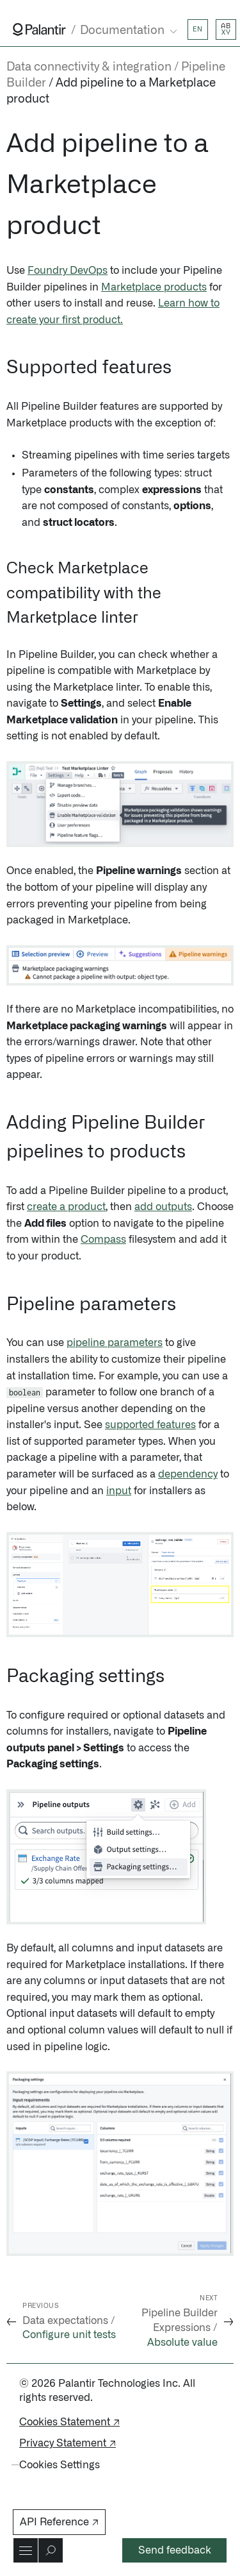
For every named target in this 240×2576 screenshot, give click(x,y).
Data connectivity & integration (89, 67)
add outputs (163, 1207)
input (118, 1491)
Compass (103, 1239)
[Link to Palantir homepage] (39, 29)
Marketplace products (154, 287)
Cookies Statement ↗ (69, 2422)
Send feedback (174, 2550)
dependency (188, 1474)
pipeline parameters (115, 1343)
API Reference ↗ (59, 2522)
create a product (66, 1207)
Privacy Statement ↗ (67, 2443)
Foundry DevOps (68, 270)
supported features (150, 1425)
